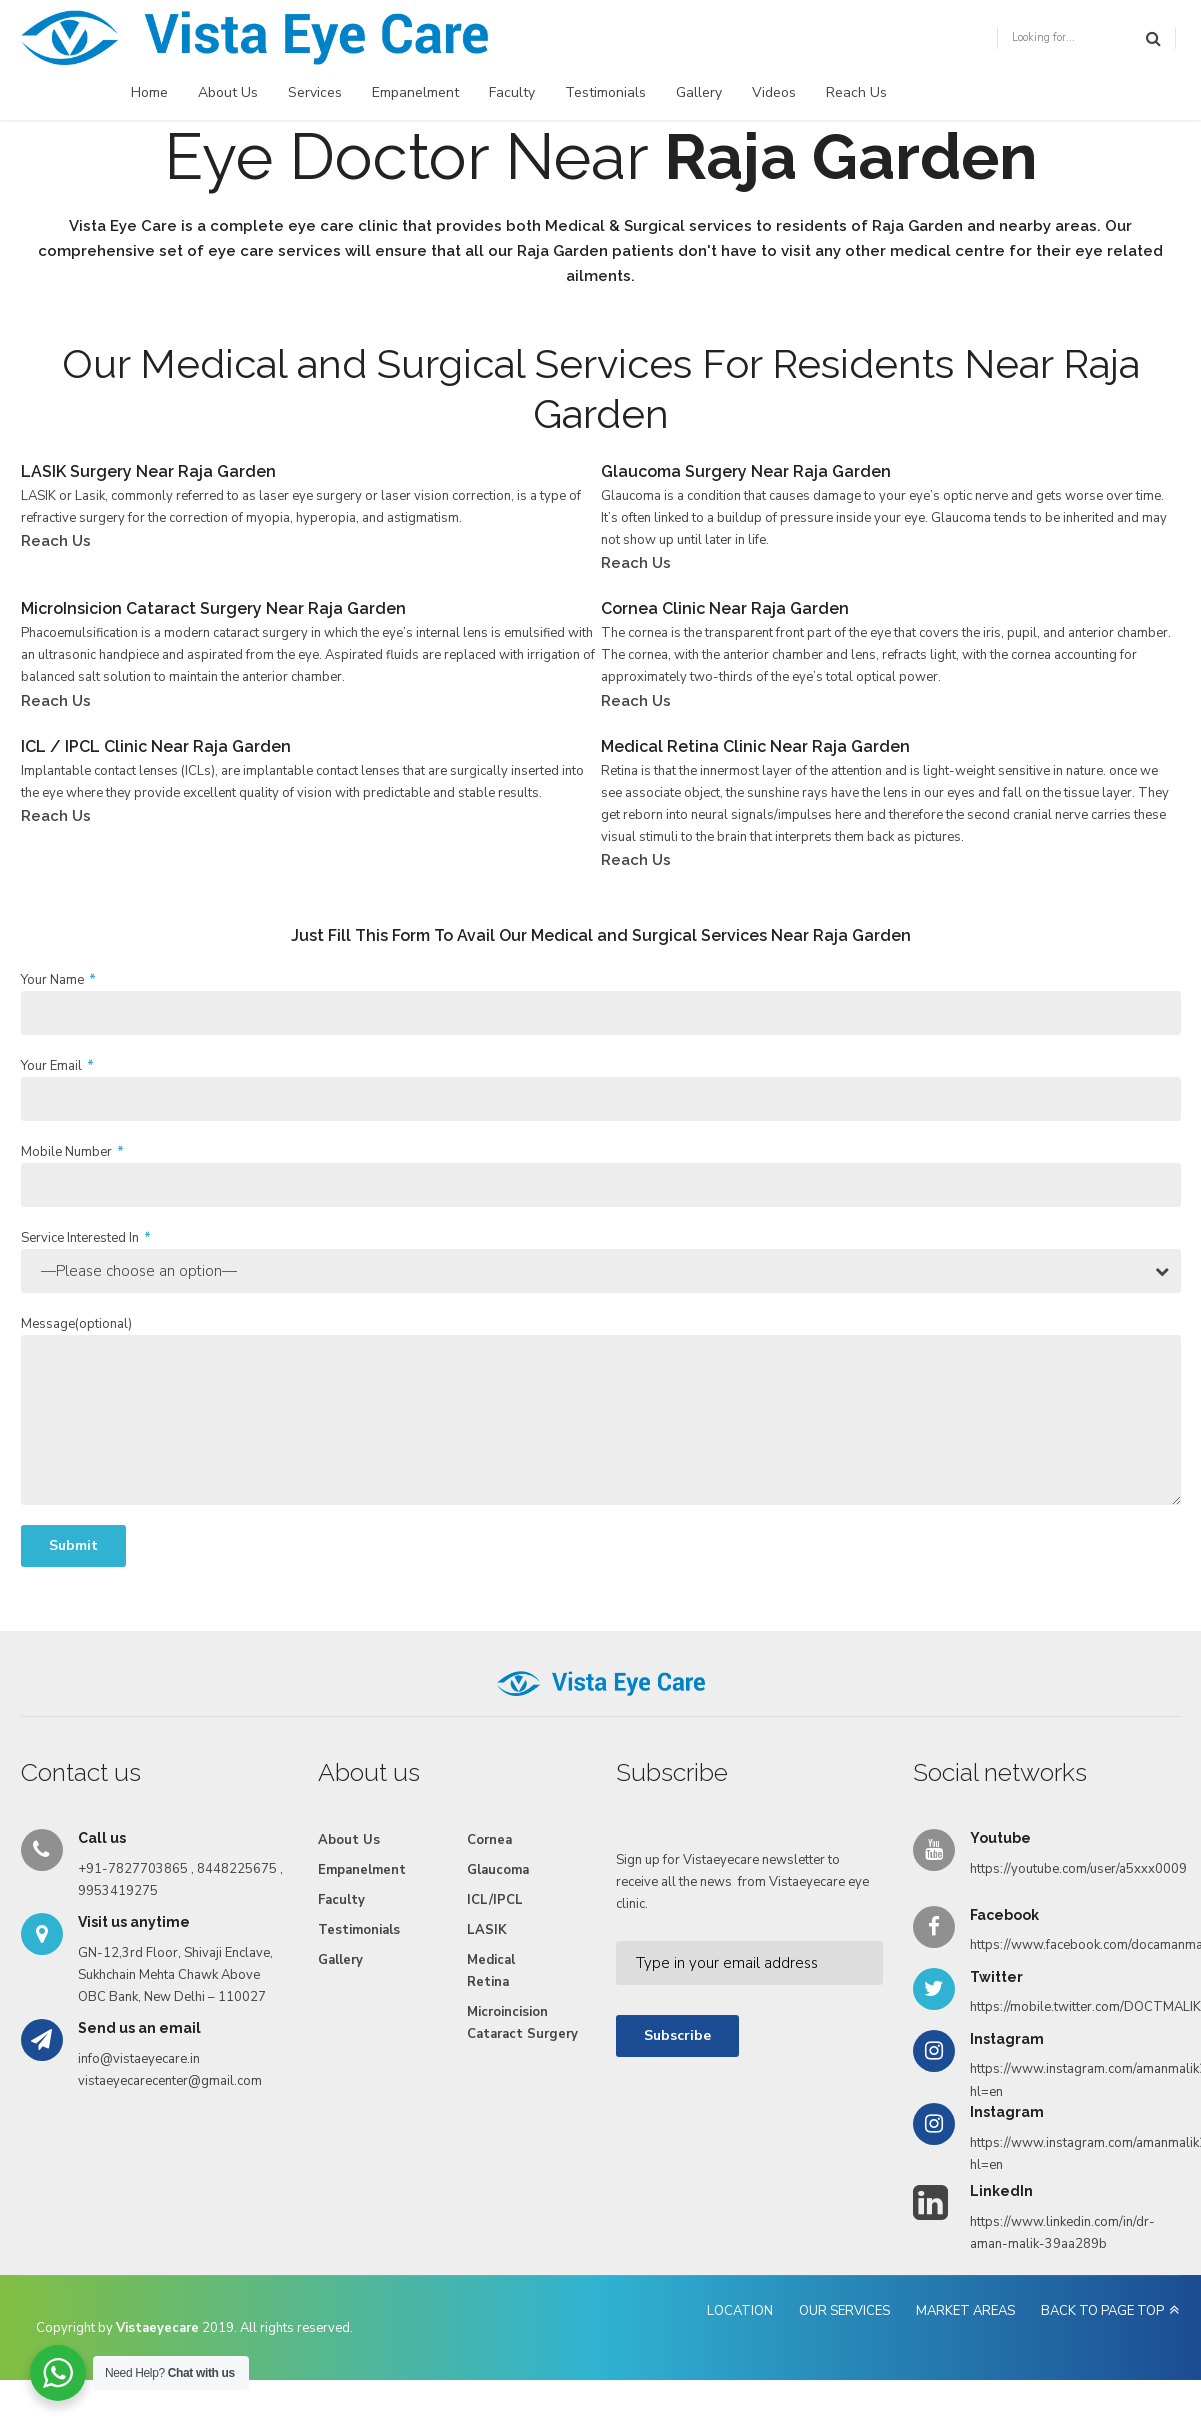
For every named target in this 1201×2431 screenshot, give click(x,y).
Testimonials (605, 92)
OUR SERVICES (844, 2311)
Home (149, 92)
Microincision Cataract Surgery (522, 2023)
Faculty (512, 92)
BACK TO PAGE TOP (1102, 2311)
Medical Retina (491, 1971)
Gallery (699, 92)
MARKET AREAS (965, 2311)
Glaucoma (498, 1870)
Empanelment (415, 92)
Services (315, 92)
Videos (774, 92)
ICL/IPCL (495, 1900)
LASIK (487, 1930)
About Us (228, 92)
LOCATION (740, 2311)
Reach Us (856, 92)
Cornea (489, 1840)
